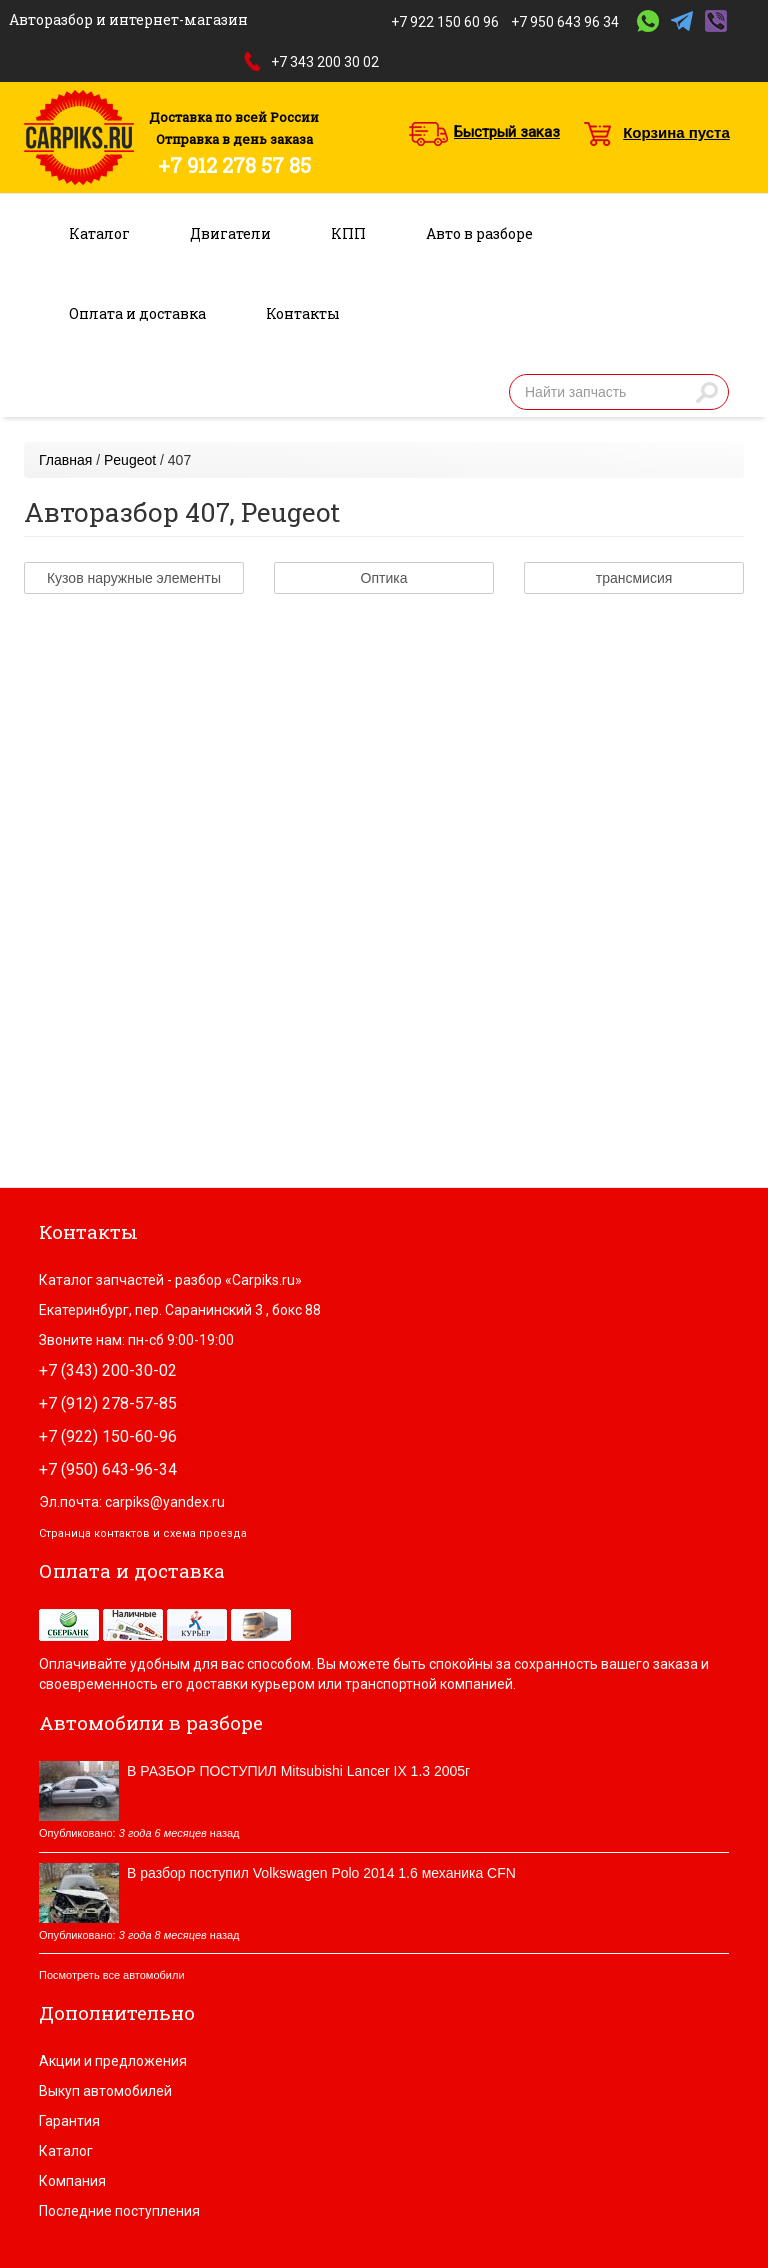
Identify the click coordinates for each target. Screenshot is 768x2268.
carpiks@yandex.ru (165, 1502)
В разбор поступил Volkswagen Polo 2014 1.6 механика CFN (321, 1873)
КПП (348, 233)
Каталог (99, 233)
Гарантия (69, 2121)
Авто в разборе (479, 233)
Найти (707, 392)
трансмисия (634, 578)
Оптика (384, 578)
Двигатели (230, 233)
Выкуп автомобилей (105, 2091)
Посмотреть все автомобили (112, 1975)
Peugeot (130, 460)
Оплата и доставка (137, 313)
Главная (65, 460)
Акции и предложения (113, 2061)
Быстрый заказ (507, 132)
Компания (72, 2181)
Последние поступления (119, 2211)
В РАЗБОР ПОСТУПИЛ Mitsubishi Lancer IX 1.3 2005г (298, 1771)
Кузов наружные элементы (134, 578)
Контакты (303, 313)
